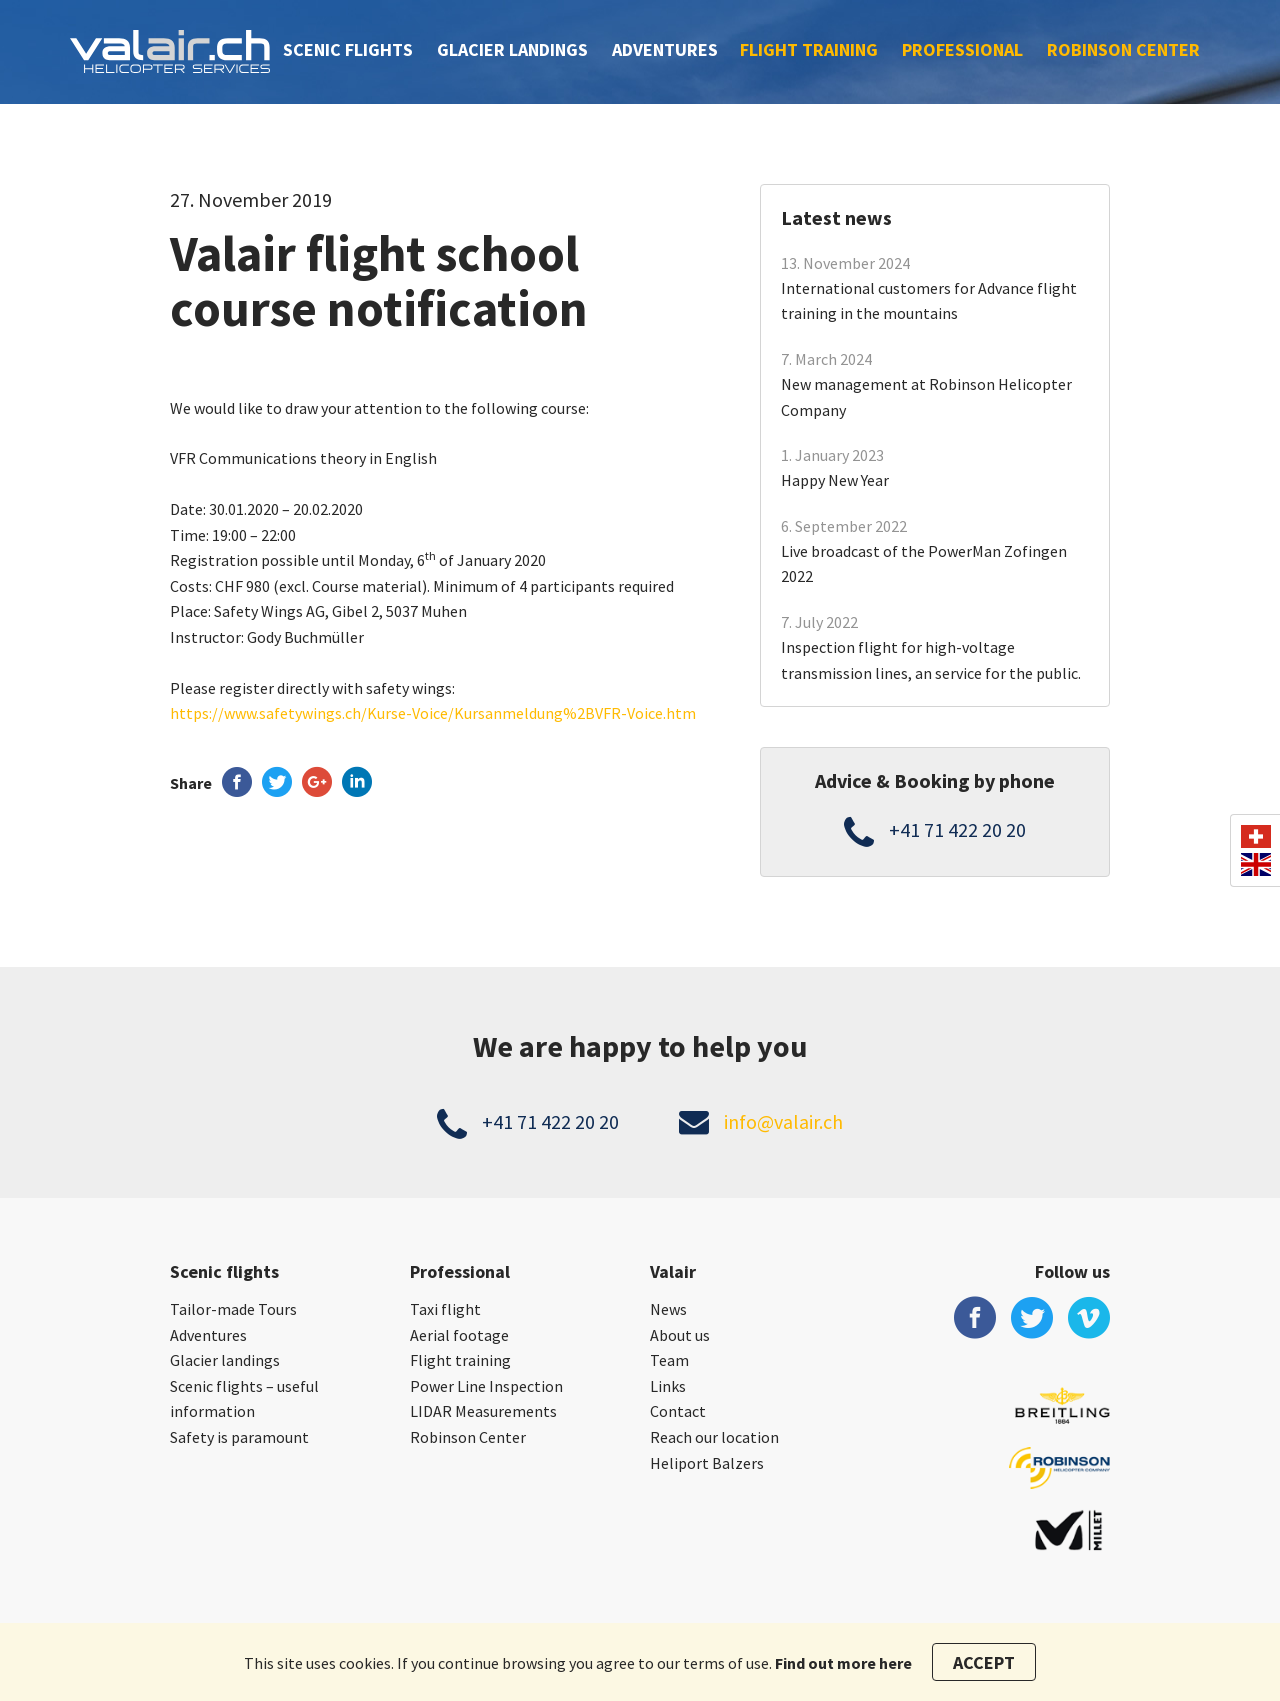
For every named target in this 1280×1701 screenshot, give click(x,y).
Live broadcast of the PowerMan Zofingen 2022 (924, 564)
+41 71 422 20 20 (957, 829)
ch (1256, 836)
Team (669, 1360)
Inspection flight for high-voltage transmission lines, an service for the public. (931, 660)
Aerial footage (459, 1335)
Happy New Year (835, 480)
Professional (962, 49)
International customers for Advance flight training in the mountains (929, 301)
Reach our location (714, 1437)
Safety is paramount (239, 1437)
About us (680, 1335)
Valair (673, 1271)
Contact (678, 1411)
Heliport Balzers (707, 1463)
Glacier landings (512, 49)
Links (668, 1386)
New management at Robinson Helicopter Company (926, 397)
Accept (984, 1662)
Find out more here (843, 1663)
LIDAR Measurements (483, 1411)
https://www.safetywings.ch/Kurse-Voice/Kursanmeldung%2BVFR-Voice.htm (433, 713)
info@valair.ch (783, 1121)
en (1256, 864)
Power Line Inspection (486, 1386)
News (668, 1309)
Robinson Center (1123, 49)
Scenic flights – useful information (244, 1399)
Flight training (809, 49)
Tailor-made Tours (233, 1309)
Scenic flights (348, 49)
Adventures (665, 49)
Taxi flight (445, 1309)
